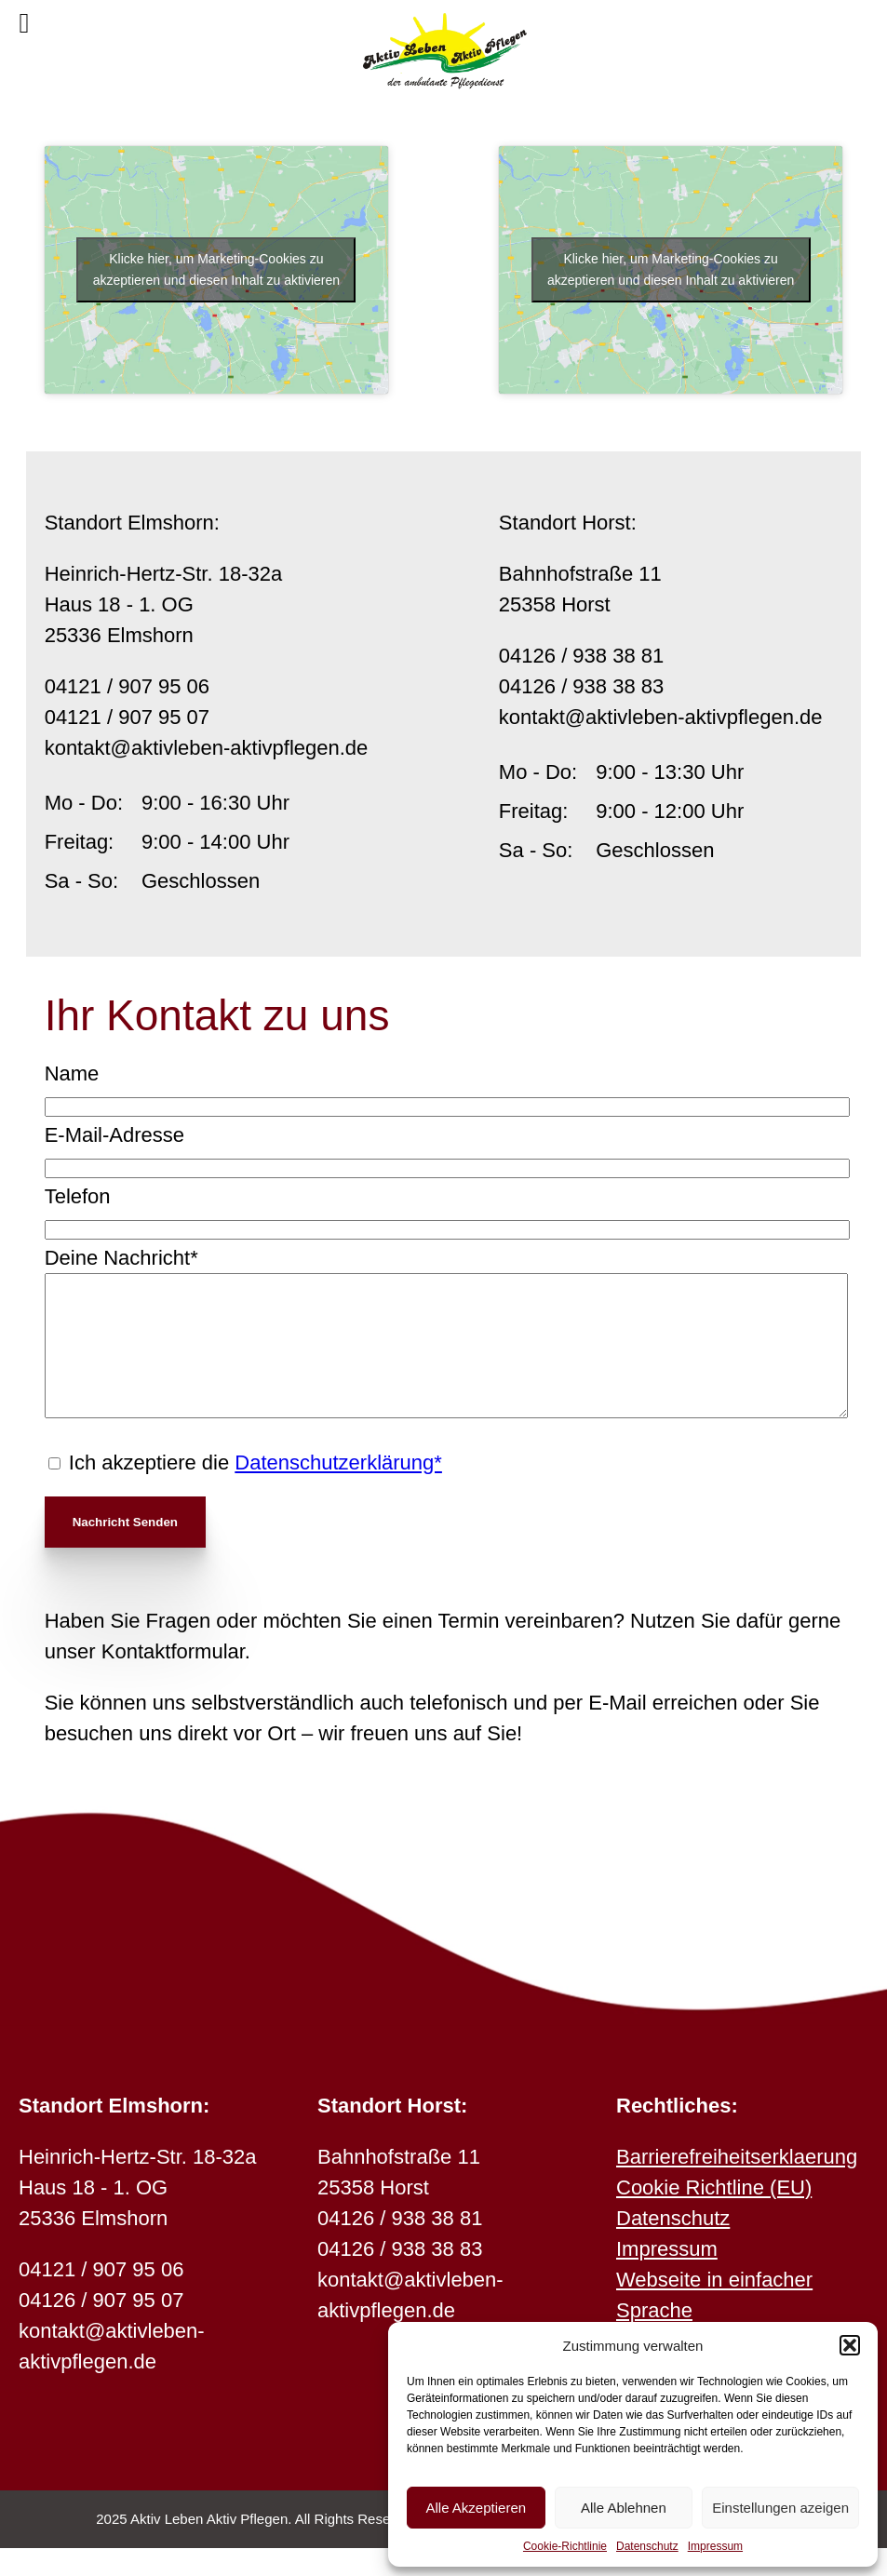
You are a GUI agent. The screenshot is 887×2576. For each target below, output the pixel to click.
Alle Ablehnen (623, 2508)
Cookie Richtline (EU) (714, 2215)
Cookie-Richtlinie (565, 2546)
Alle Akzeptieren (476, 2508)
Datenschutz (647, 2546)
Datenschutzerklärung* (338, 1490)
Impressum (715, 2546)
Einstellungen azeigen (780, 2508)
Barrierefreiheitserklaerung (736, 2184)
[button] (849, 2345)
